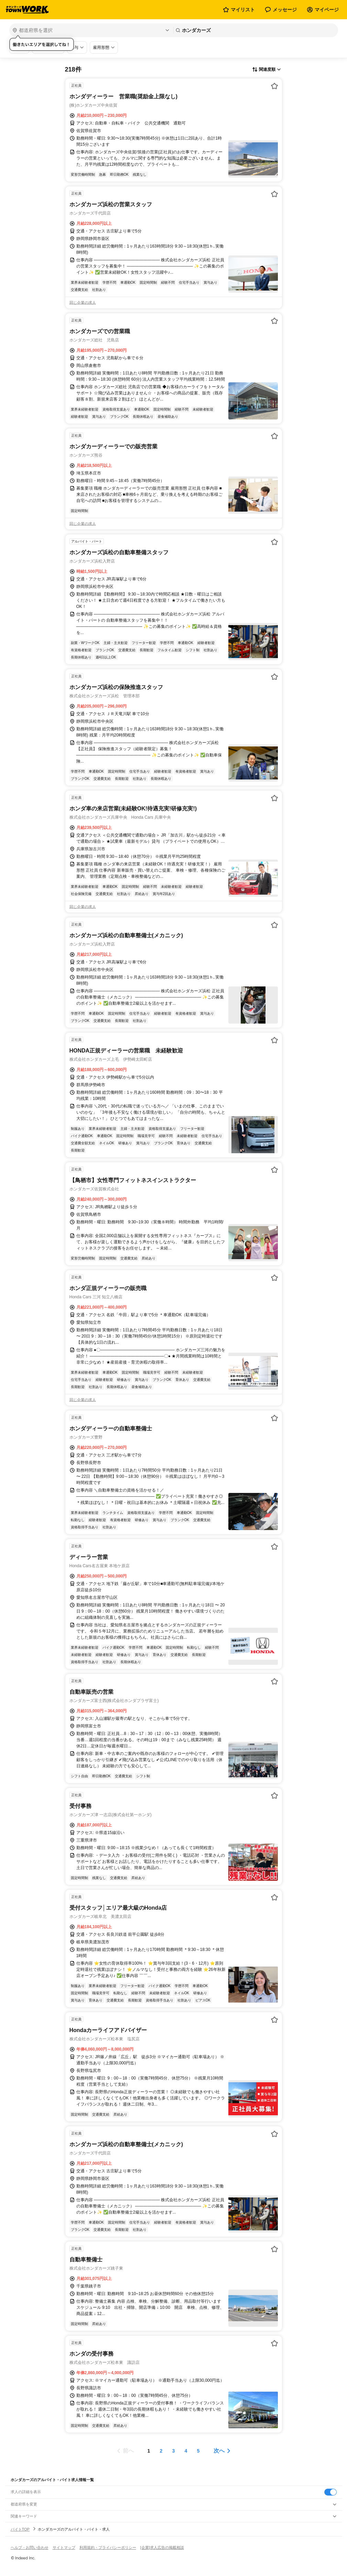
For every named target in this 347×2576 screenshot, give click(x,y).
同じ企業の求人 (82, 303)
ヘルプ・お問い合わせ (29, 2547)
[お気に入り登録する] (274, 86)
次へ (219, 2451)
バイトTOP (20, 2529)
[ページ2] (161, 2450)
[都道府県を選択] (90, 30)
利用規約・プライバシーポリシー (107, 2547)
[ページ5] (198, 2450)
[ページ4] (186, 2450)
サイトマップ (64, 2547)
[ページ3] (173, 2450)
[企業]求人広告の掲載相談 (162, 2547)
